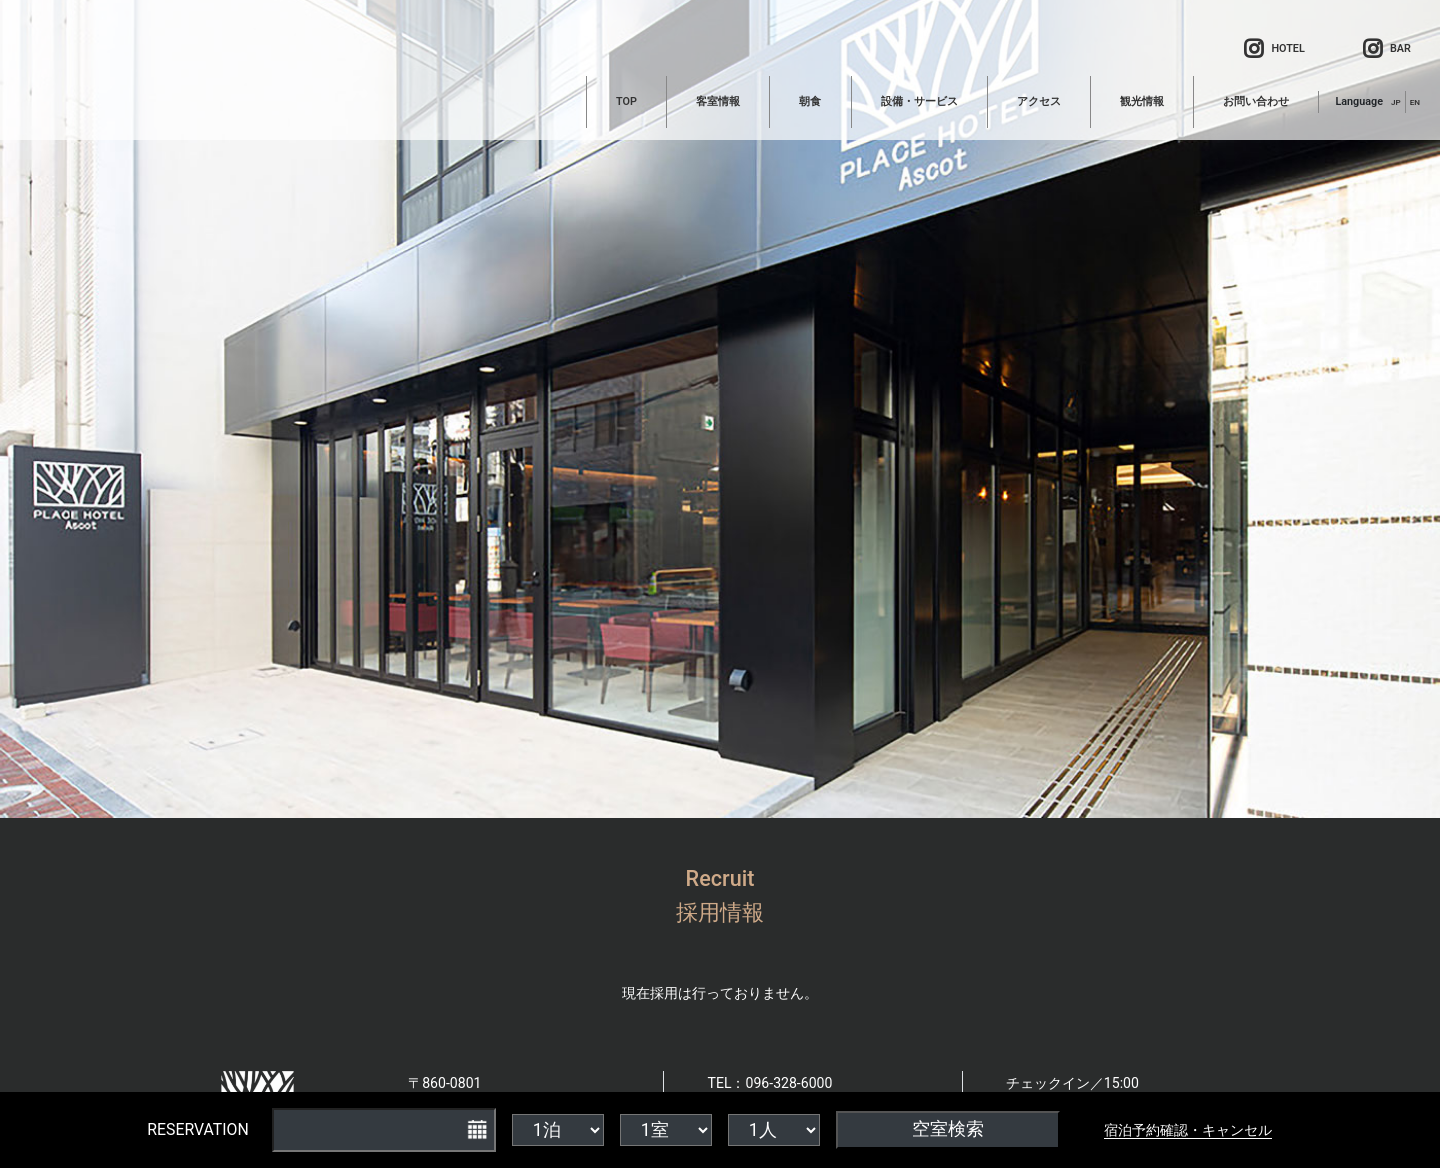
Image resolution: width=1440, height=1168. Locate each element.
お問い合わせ (1256, 101)
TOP (626, 101)
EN (1415, 102)
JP (1396, 102)
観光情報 (1142, 101)
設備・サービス (919, 101)
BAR (1387, 50)
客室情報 (718, 101)
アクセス (1039, 101)
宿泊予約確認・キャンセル (1188, 1130)
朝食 (810, 101)
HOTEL (1274, 50)
